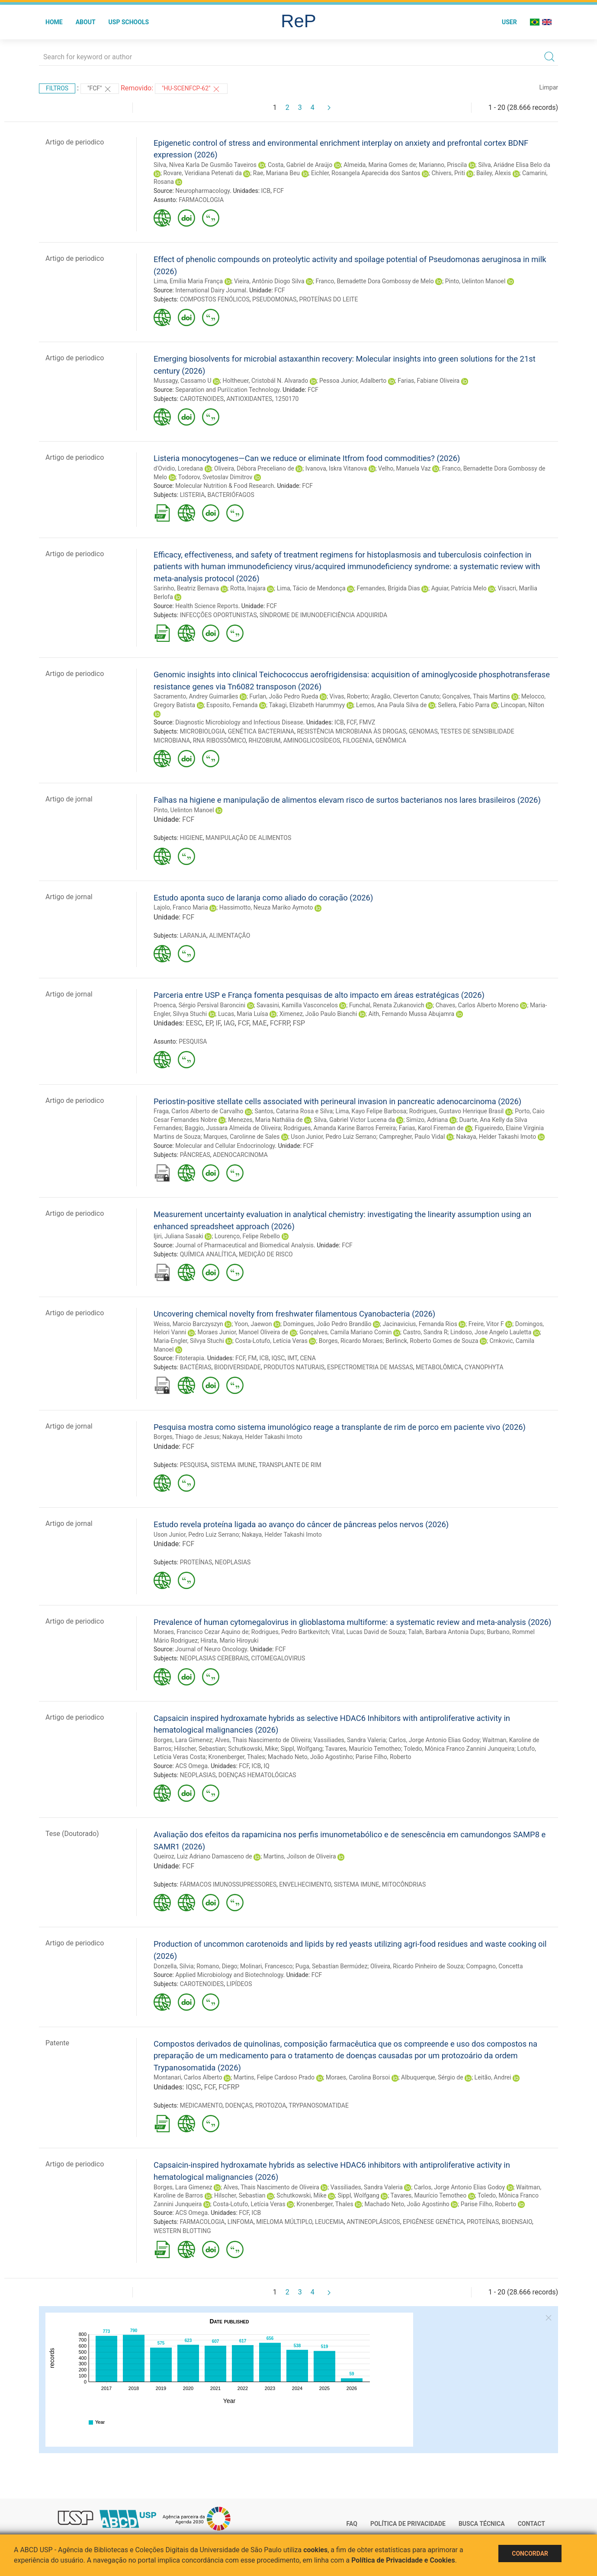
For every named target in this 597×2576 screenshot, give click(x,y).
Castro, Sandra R (425, 1332)
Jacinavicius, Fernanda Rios (419, 1323)
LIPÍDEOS (239, 1983)
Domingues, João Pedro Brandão (327, 1323)
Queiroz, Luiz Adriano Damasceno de (203, 1856)
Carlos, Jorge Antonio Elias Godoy (433, 1740)
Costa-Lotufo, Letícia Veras (271, 1340)
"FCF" (99, 89)
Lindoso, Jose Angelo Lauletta (490, 1332)
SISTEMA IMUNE (233, 1464)
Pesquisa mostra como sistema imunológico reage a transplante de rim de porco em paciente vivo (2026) (340, 1427)
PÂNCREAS (195, 1154)
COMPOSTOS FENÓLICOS (215, 299)
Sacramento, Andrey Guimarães (196, 696)
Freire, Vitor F (486, 1323)
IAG (229, 1023)
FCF (278, 190)
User (509, 22)
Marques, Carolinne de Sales (241, 1136)
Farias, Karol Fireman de (431, 1128)
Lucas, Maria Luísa (243, 1013)
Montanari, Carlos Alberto (188, 2077)
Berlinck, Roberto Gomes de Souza (431, 1340)
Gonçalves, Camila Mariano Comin (345, 1332)
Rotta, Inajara (248, 588)
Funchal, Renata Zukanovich (386, 1005)
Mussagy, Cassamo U (183, 380)
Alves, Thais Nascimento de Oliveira (263, 1740)
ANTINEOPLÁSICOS (373, 2221)
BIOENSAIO (517, 2221)
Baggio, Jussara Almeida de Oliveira (233, 1128)
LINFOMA (241, 2221)
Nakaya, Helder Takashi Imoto (496, 1136)
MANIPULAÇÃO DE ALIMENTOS (248, 837)
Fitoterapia (189, 1358)
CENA (307, 1358)
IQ (266, 1765)
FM (252, 1358)
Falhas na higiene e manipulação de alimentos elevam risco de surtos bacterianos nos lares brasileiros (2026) (347, 799)
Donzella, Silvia (174, 1966)
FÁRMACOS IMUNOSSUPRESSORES (228, 1884)
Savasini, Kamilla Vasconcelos (297, 1005)
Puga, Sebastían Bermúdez (331, 1966)
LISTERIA (192, 494)
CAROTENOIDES (202, 398)
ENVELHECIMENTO (305, 1884)
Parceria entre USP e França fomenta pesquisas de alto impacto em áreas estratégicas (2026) (319, 995)
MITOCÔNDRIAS (404, 1884)
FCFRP (280, 1023)
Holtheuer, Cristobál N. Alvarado (265, 380)
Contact (531, 2523)
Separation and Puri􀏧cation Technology (227, 389)
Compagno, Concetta (494, 1966)
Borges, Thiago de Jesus (186, 1436)
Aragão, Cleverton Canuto (405, 696)
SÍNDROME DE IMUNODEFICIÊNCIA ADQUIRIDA (323, 615)
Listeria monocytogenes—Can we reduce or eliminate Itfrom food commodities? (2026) (307, 458)
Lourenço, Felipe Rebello (247, 1236)
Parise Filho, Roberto (383, 1756)
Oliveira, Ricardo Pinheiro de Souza (416, 1966)
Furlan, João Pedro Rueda (283, 696)
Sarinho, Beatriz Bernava (186, 588)
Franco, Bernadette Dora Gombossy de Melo (375, 281)
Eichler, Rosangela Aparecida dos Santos (365, 173)
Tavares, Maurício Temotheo (363, 1748)
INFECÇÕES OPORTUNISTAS (218, 615)
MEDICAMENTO (201, 2105)
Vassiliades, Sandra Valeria (350, 1740)
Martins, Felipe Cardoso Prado (274, 2077)
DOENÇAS (238, 2105)
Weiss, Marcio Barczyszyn (188, 1323)
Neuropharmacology (202, 190)
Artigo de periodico (74, 142)
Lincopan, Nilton (522, 705)
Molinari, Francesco (266, 1966)
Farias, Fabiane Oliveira (428, 380)
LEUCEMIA (329, 2221)
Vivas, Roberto (349, 696)
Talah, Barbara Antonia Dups (446, 1631)
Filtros (57, 88)
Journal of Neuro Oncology (211, 1649)
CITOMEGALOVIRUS (278, 1658)
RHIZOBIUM (264, 740)
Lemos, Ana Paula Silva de (391, 705)
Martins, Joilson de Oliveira (299, 1856)
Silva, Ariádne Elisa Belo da (514, 164)
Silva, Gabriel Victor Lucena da (354, 1119)
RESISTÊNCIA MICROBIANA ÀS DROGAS (351, 731)
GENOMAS (423, 731)
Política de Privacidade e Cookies (403, 2560)
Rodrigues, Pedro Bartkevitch (290, 1631)
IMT (293, 1358)
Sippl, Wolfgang (301, 1748)
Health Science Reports (206, 605)
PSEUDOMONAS (274, 299)
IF (217, 1023)
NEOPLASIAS (233, 1562)
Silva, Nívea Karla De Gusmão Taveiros (205, 164)
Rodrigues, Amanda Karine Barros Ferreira (339, 1128)
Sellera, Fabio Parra (463, 705)
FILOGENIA (358, 740)
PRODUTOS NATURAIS (293, 1367)
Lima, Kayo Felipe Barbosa (371, 1111)
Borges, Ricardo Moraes (351, 1340)
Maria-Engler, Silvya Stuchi (189, 1340)
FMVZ (367, 722)
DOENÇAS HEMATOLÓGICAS (257, 1775)
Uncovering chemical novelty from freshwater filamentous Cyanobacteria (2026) (294, 1313)
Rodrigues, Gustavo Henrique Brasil (456, 1111)
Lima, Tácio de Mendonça (311, 588)
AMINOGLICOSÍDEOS (311, 740)
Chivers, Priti (448, 173)
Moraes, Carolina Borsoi (358, 2077)
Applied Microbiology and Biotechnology (229, 1974)
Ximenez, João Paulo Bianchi (318, 1013)
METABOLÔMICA (439, 1367)
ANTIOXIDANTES (249, 398)
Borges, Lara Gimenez (183, 1740)
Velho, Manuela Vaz (404, 468)
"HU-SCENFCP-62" (191, 89)
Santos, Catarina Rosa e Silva (293, 1111)
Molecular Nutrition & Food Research (224, 485)
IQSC (278, 1358)
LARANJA (193, 935)
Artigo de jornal (69, 799)
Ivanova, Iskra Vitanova (336, 468)
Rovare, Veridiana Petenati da (202, 173)
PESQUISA (193, 1041)
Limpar (548, 87)
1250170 (286, 398)
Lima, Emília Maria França (188, 281)
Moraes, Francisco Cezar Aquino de (201, 1631)
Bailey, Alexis (493, 173)
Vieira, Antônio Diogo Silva (269, 281)
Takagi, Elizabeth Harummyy (307, 705)
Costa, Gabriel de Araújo (300, 164)
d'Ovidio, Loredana (178, 468)
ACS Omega (191, 1765)
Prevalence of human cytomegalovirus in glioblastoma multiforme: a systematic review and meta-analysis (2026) (352, 1622)
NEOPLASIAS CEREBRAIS (214, 1658)
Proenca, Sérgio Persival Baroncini (199, 1005)
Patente (57, 2043)
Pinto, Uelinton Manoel (475, 281)
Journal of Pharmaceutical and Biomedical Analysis (244, 1245)
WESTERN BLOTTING (182, 2230)
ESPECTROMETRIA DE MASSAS (370, 1367)
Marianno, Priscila (443, 164)
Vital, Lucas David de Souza (368, 1631)
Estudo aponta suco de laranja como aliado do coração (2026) (263, 897)
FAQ (352, 2523)
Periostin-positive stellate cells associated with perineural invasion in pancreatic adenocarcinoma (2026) (337, 1101)
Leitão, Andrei (493, 2077)
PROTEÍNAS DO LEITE (328, 299)
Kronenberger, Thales (237, 1756)
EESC (194, 1023)
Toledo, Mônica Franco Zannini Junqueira (459, 1748)
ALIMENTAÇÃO (229, 935)
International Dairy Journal (210, 290)
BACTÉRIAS (196, 1367)
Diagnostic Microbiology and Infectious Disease (239, 722)
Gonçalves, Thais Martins (476, 696)
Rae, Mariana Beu (276, 173)
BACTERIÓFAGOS (231, 494)
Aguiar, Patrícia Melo (459, 588)
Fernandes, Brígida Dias (388, 588)
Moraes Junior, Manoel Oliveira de (242, 1332)
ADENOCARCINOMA (240, 1154)
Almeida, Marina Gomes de (379, 164)
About (86, 22)
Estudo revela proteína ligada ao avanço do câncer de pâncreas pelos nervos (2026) (301, 1524)
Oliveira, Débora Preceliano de (254, 468)
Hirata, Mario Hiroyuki (229, 1640)
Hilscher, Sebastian (199, 1748)
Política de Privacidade (408, 2523)
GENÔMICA (391, 740)
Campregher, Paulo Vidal (412, 1136)
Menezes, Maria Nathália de (265, 1119)
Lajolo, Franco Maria (181, 907)
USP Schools (129, 22)
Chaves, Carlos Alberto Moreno (477, 1005)
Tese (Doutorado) (72, 1833)
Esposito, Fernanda (232, 705)
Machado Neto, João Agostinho (310, 1756)
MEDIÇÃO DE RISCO (266, 1254)
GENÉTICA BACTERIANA (261, 731)
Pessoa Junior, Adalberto (352, 380)
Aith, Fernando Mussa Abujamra (411, 1013)
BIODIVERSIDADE (237, 1367)
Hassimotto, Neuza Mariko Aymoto (266, 907)
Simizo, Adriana (427, 1119)
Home (54, 22)
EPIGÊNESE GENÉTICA (433, 2221)
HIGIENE (191, 837)
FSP (299, 1023)
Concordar (530, 2553)
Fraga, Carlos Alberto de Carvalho (199, 1111)
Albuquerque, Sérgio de (432, 2077)
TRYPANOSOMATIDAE (319, 2105)
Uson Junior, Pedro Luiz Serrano (333, 1136)
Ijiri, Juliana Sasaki (178, 1236)
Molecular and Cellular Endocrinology (225, 1145)
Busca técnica (482, 2523)
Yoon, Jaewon (253, 1323)
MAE (259, 1023)
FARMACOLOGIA (201, 199)
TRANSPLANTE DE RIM (290, 1464)
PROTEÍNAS (196, 1562)
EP (209, 1023)
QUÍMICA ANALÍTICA (208, 1254)
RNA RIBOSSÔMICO (219, 740)
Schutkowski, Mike (253, 1748)
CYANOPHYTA (484, 1367)
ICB (266, 190)
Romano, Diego (216, 1966)
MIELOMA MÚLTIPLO (284, 2221)
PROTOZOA (270, 2105)
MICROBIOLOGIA (202, 731)
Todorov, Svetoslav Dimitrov (215, 477)
